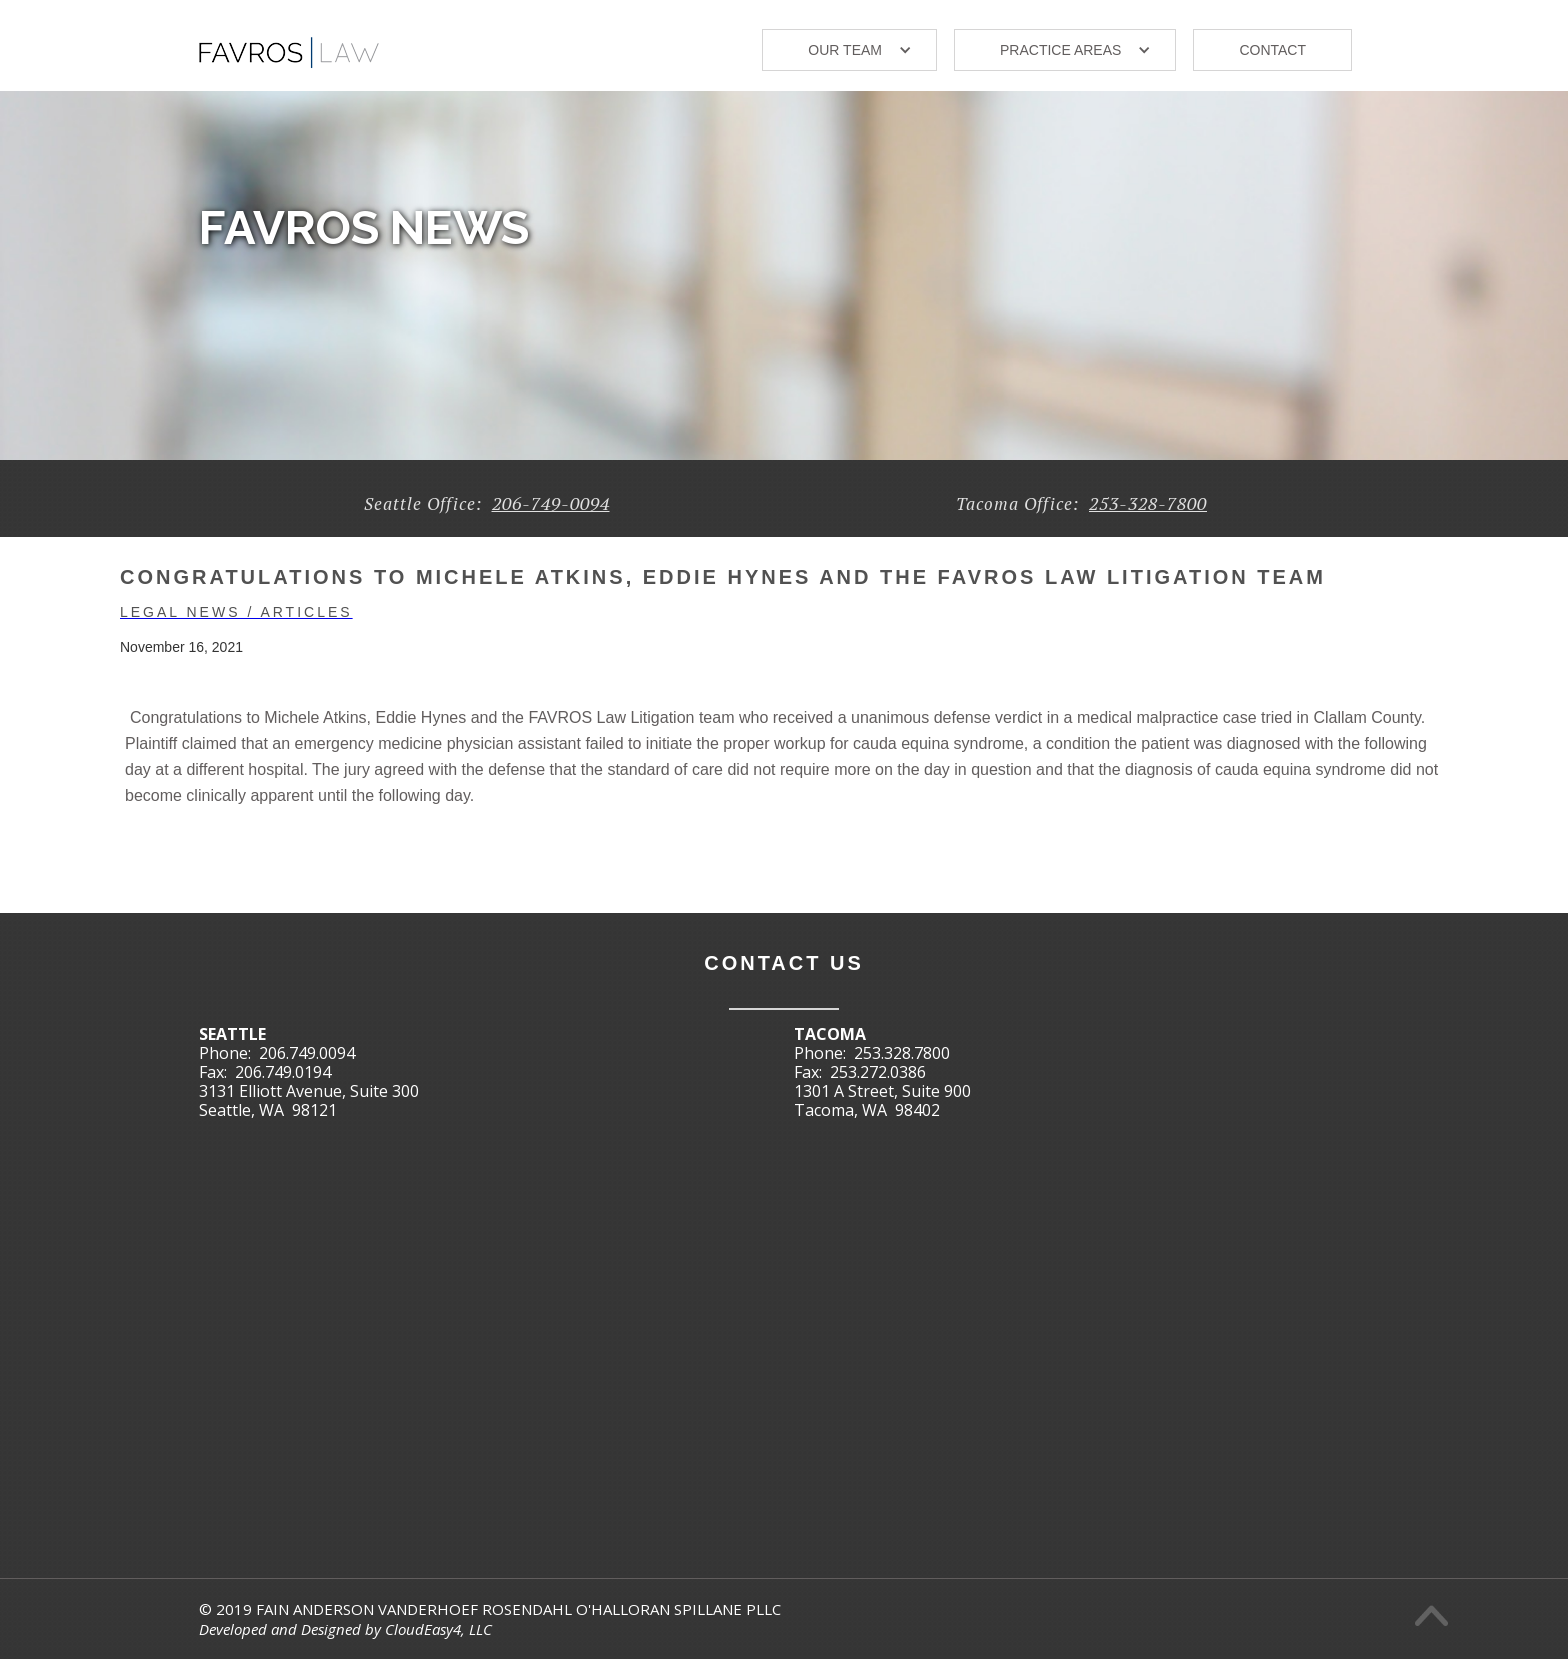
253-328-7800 (1148, 503)
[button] (849, 50)
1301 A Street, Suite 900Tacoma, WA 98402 (882, 1100)
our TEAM (845, 50)
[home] (289, 44)
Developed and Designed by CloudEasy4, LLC (345, 1629)
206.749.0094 (307, 1053)
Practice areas (1060, 50)
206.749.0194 (283, 1072)
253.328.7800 (902, 1053)
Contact (1272, 50)
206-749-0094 (551, 503)
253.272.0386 (878, 1072)
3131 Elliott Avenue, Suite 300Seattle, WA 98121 (309, 1100)
